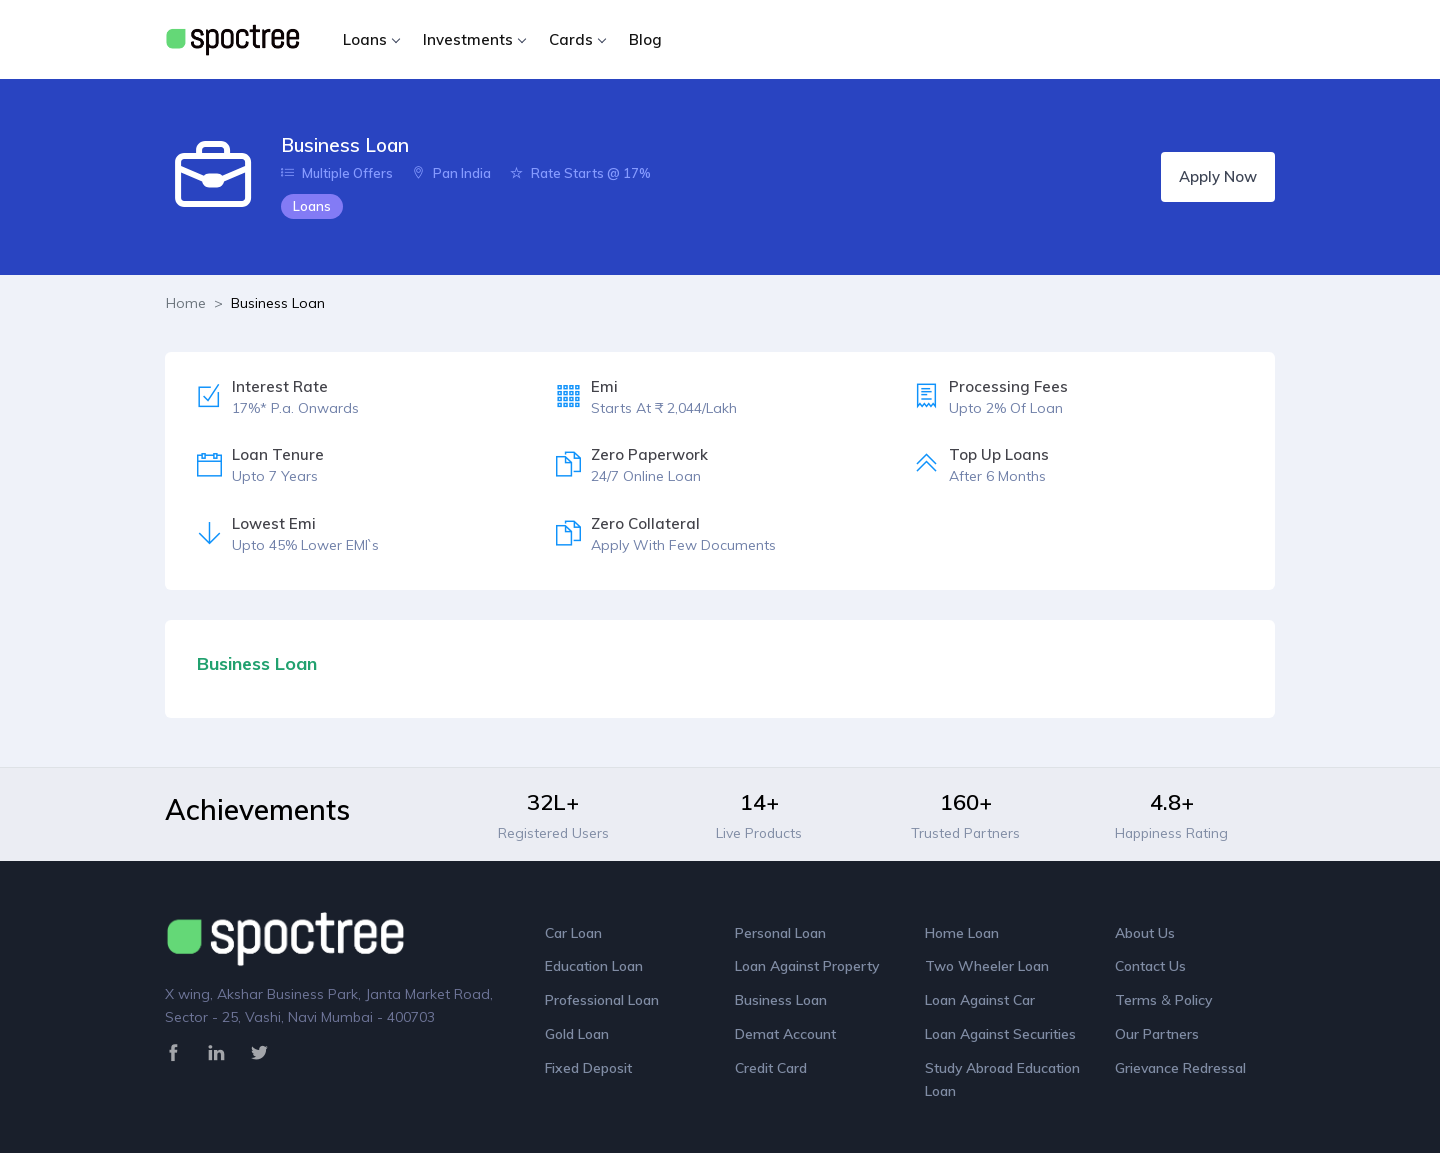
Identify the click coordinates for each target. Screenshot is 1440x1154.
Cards (577, 39)
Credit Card (771, 1067)
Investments (474, 39)
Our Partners (1157, 1033)
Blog (645, 39)
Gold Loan (577, 1033)
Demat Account (785, 1033)
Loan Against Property (808, 966)
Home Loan (962, 932)
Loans (371, 39)
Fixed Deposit (588, 1067)
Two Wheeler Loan (987, 966)
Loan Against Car (980, 999)
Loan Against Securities (1001, 1033)
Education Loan (594, 966)
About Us (1145, 932)
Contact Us (1150, 966)
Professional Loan (602, 999)
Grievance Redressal (1181, 1067)
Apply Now (1218, 176)
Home (186, 303)
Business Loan (781, 999)
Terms (1138, 999)
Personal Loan (780, 932)
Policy (1194, 999)
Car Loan (573, 932)
